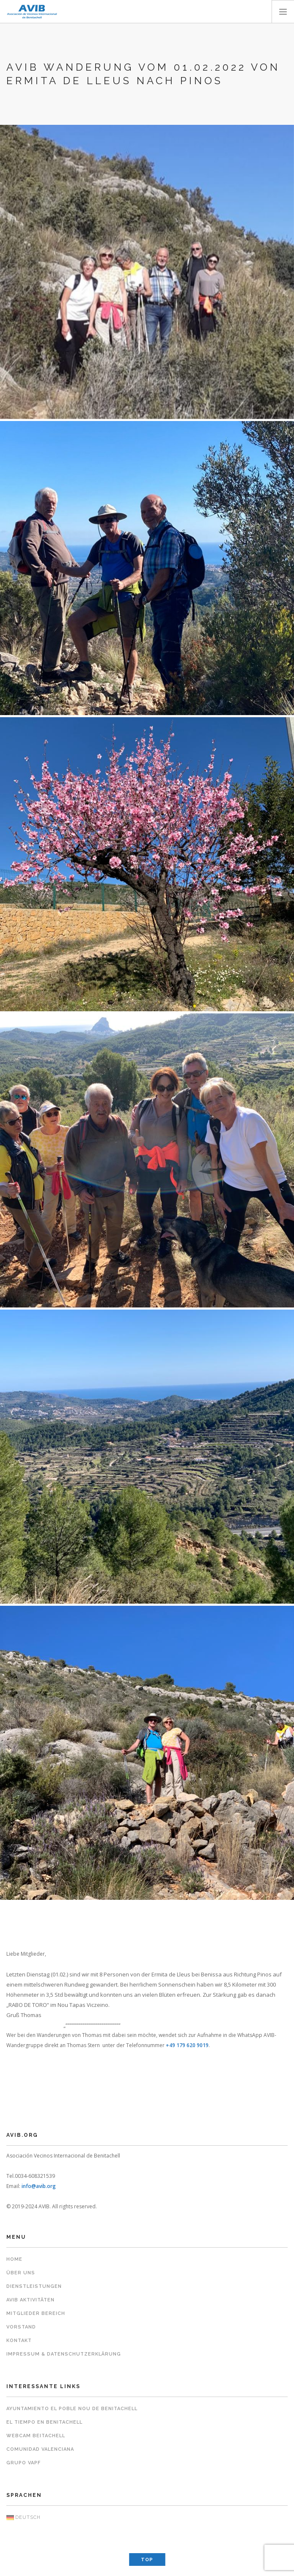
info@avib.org (39, 2186)
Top (147, 2559)
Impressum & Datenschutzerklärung (63, 2354)
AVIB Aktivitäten (30, 2300)
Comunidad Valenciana (40, 2449)
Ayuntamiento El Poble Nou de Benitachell (71, 2408)
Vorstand (21, 2327)
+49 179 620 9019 (187, 2045)
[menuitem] (147, 2517)
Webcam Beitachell (35, 2435)
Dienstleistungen (34, 2286)
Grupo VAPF (23, 2463)
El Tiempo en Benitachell (44, 2422)
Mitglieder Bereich (35, 2313)
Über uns (20, 2273)
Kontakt (19, 2340)
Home (14, 2259)
